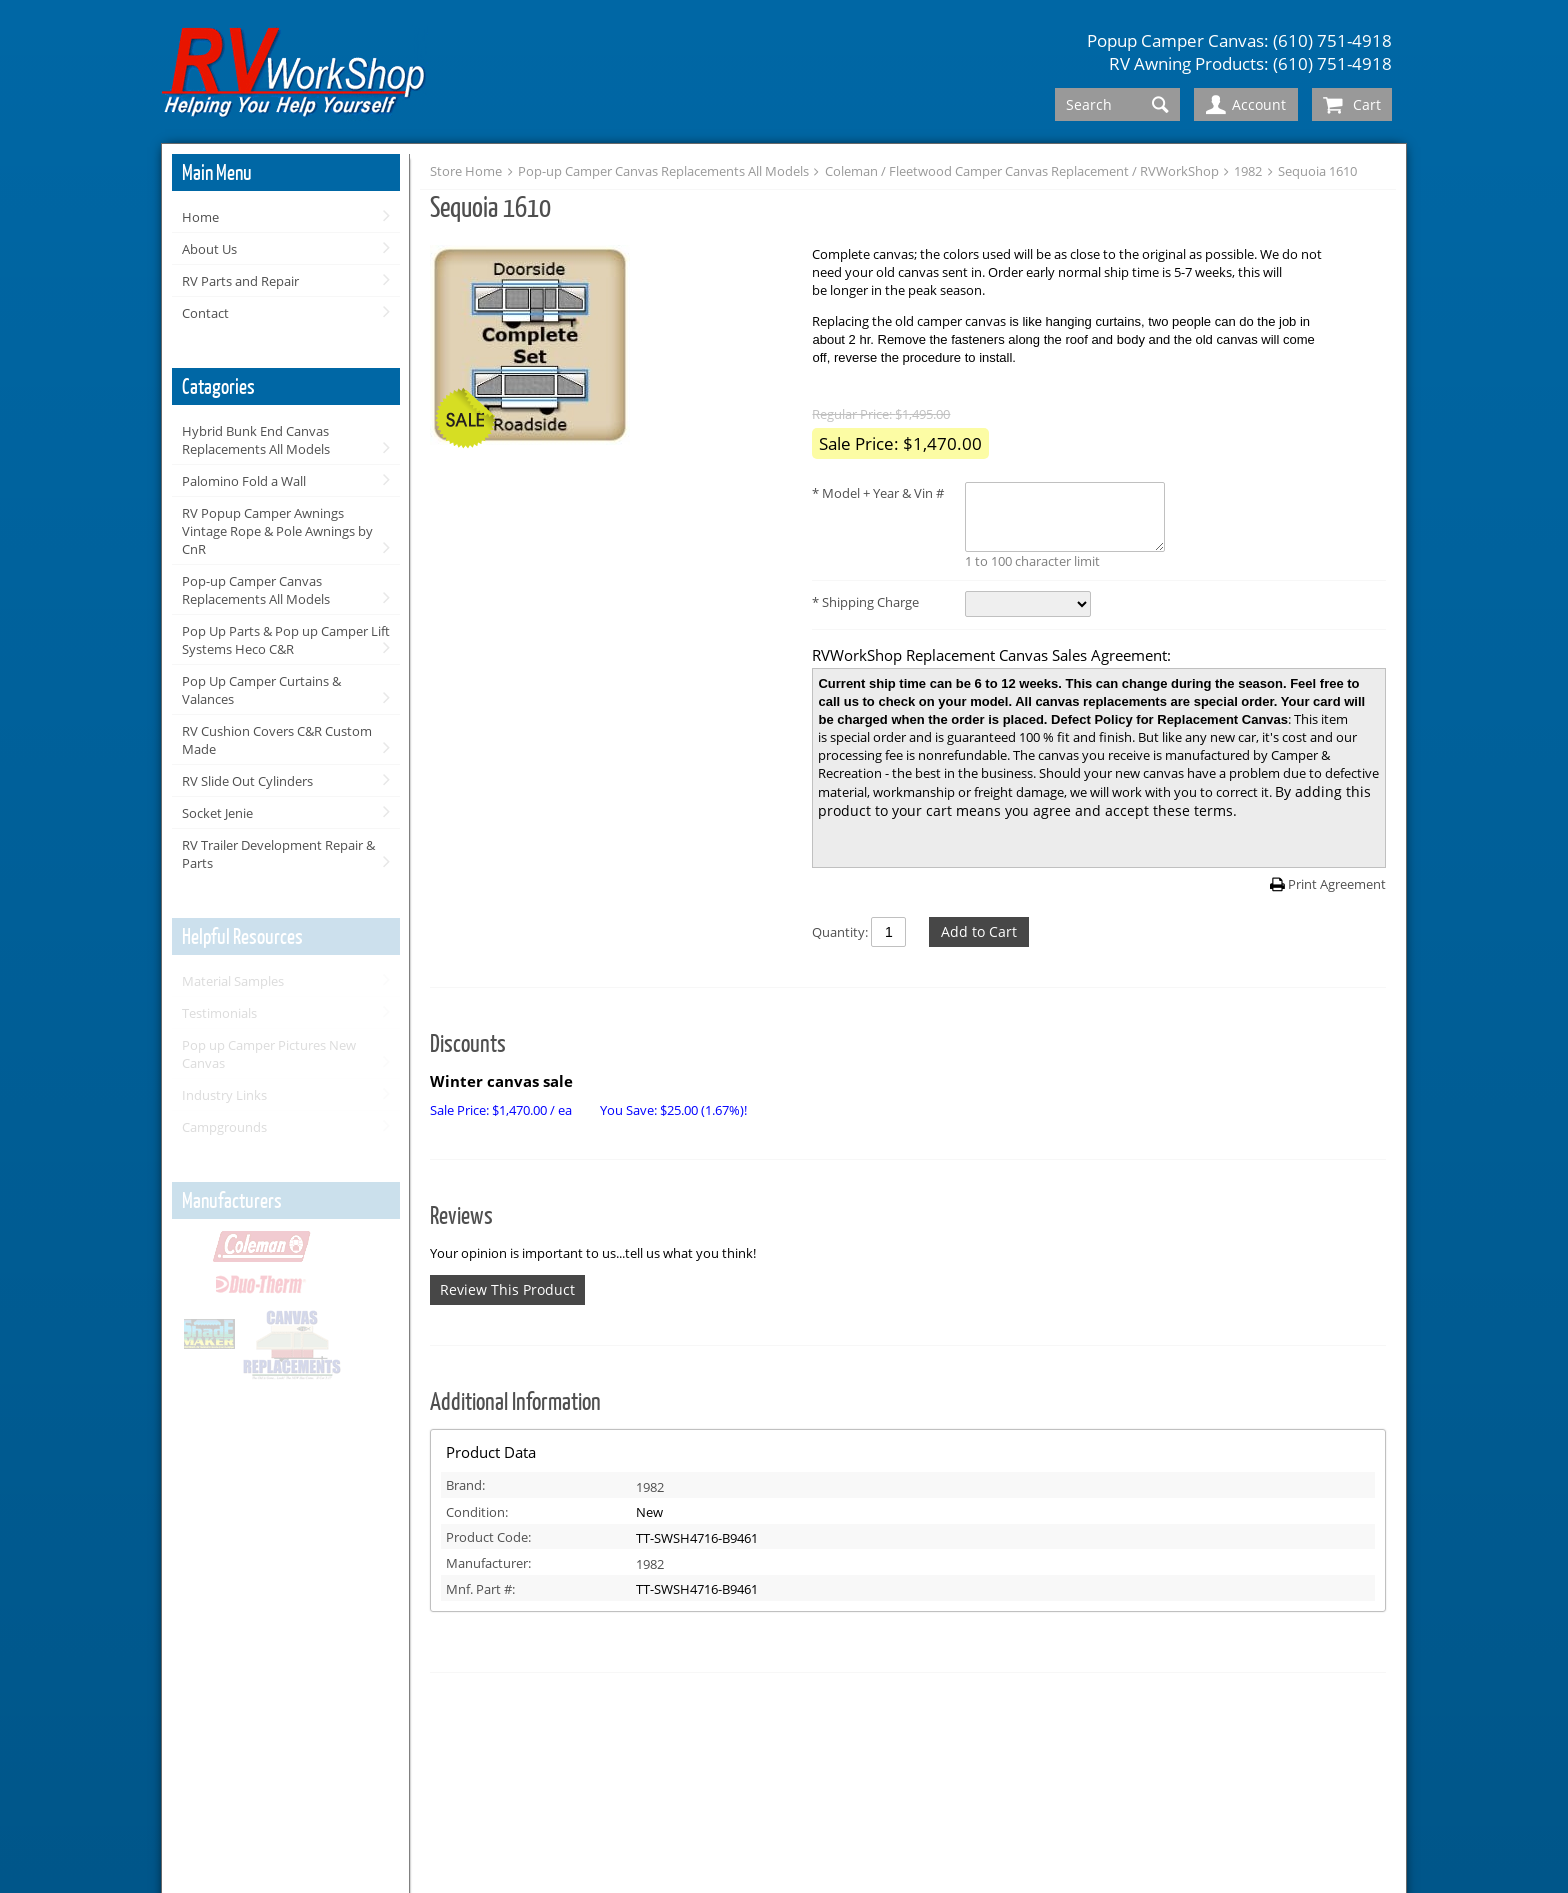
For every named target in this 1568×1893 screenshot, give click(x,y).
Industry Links (224, 1095)
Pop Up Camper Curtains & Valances (261, 690)
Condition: (477, 1512)
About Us (209, 249)
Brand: (465, 1485)
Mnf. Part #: (480, 1589)
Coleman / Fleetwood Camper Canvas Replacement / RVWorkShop (1022, 171)
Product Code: (488, 1537)
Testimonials (219, 1013)
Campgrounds (224, 1127)
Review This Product (507, 1289)
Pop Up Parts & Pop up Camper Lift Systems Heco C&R (286, 640)
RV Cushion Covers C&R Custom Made (277, 740)
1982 (1248, 171)
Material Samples (233, 981)
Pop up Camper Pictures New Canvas (269, 1054)
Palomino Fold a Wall (244, 481)
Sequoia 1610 (1317, 171)
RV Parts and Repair (240, 281)
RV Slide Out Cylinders (247, 781)
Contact (205, 313)
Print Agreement (1337, 884)
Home (200, 217)
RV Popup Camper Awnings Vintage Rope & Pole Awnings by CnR (277, 531)
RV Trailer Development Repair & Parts (278, 854)
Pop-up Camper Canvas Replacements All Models (256, 590)
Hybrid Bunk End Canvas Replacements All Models (256, 440)
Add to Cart (979, 931)
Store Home (466, 171)
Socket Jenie (217, 813)
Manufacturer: (488, 1563)
